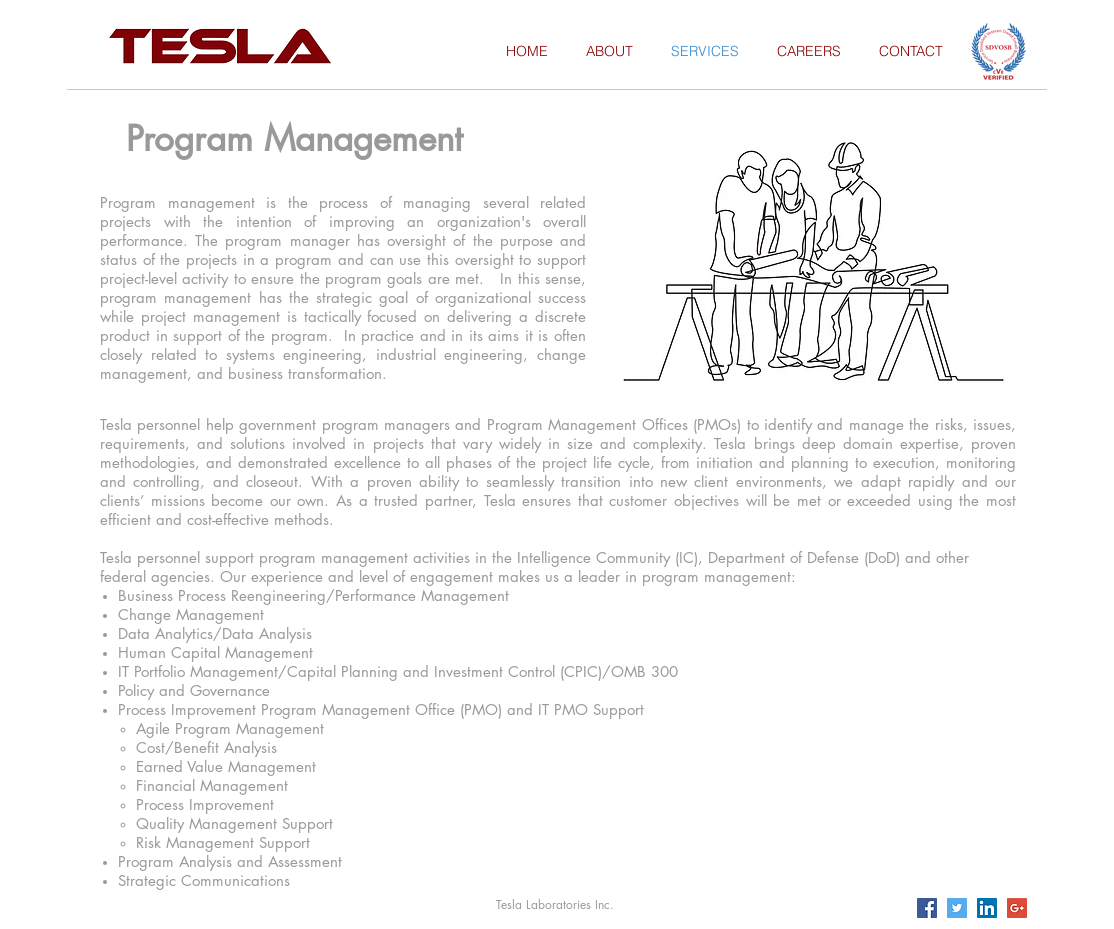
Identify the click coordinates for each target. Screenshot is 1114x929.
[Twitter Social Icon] (957, 908)
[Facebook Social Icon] (927, 908)
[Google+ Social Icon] (1017, 908)
